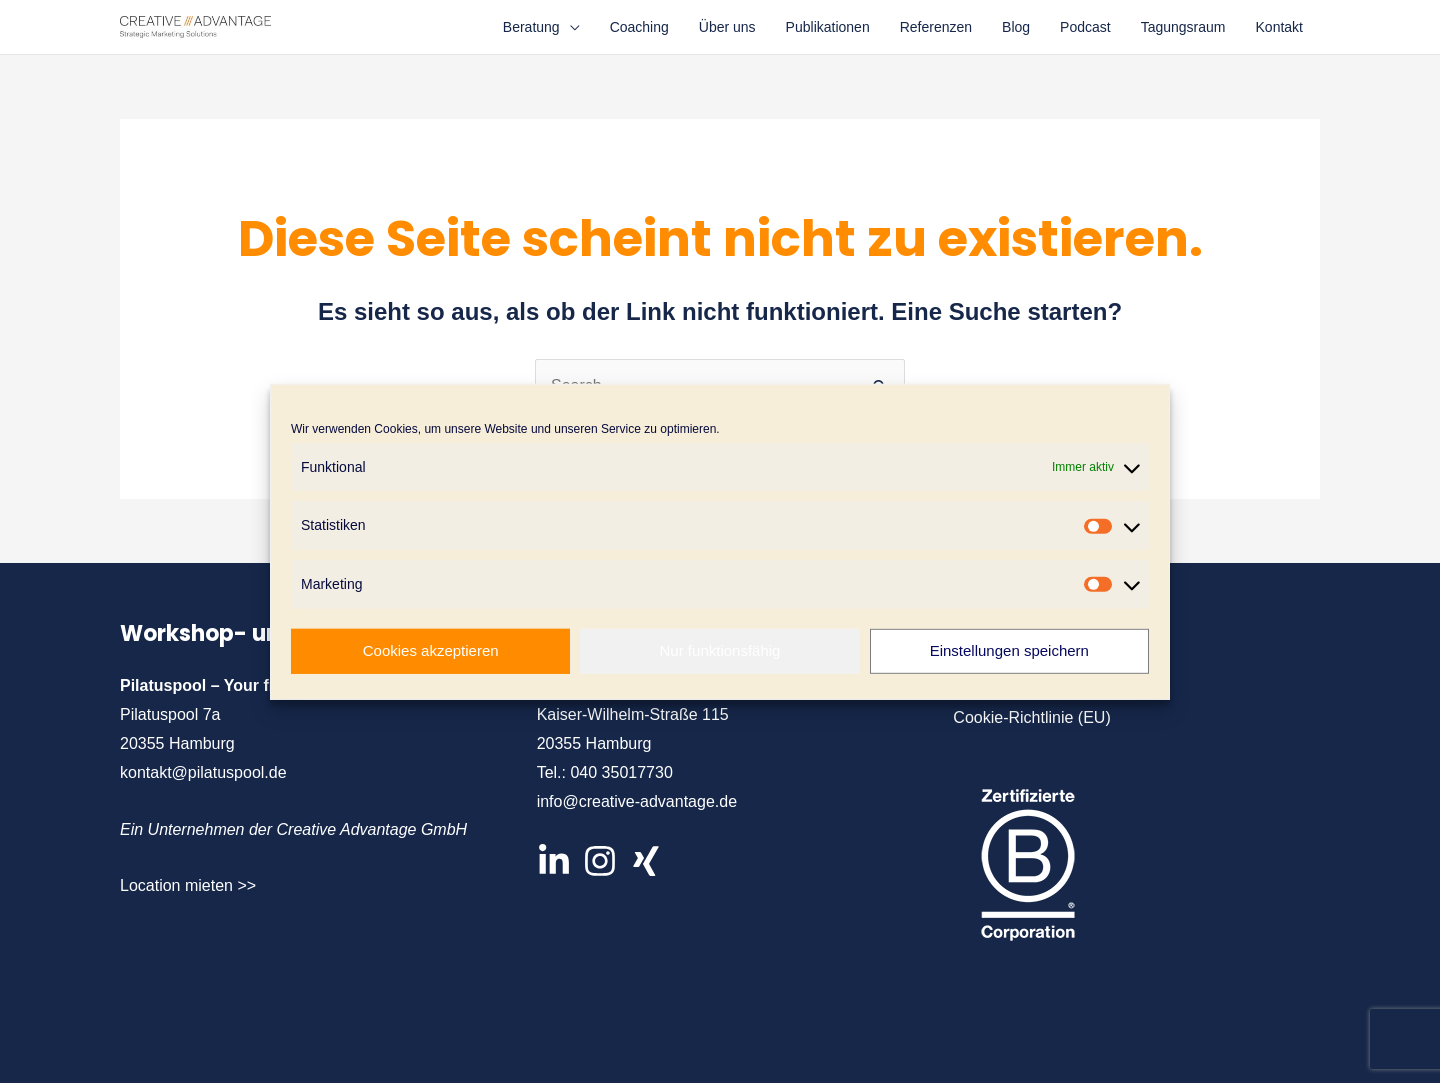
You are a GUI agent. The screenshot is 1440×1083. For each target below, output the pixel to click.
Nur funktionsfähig (720, 650)
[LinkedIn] (554, 861)
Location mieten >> (188, 885)
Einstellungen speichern (1009, 650)
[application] (570, 27)
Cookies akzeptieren (431, 650)
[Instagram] (600, 861)
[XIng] (646, 861)
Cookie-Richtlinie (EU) (1031, 717)
